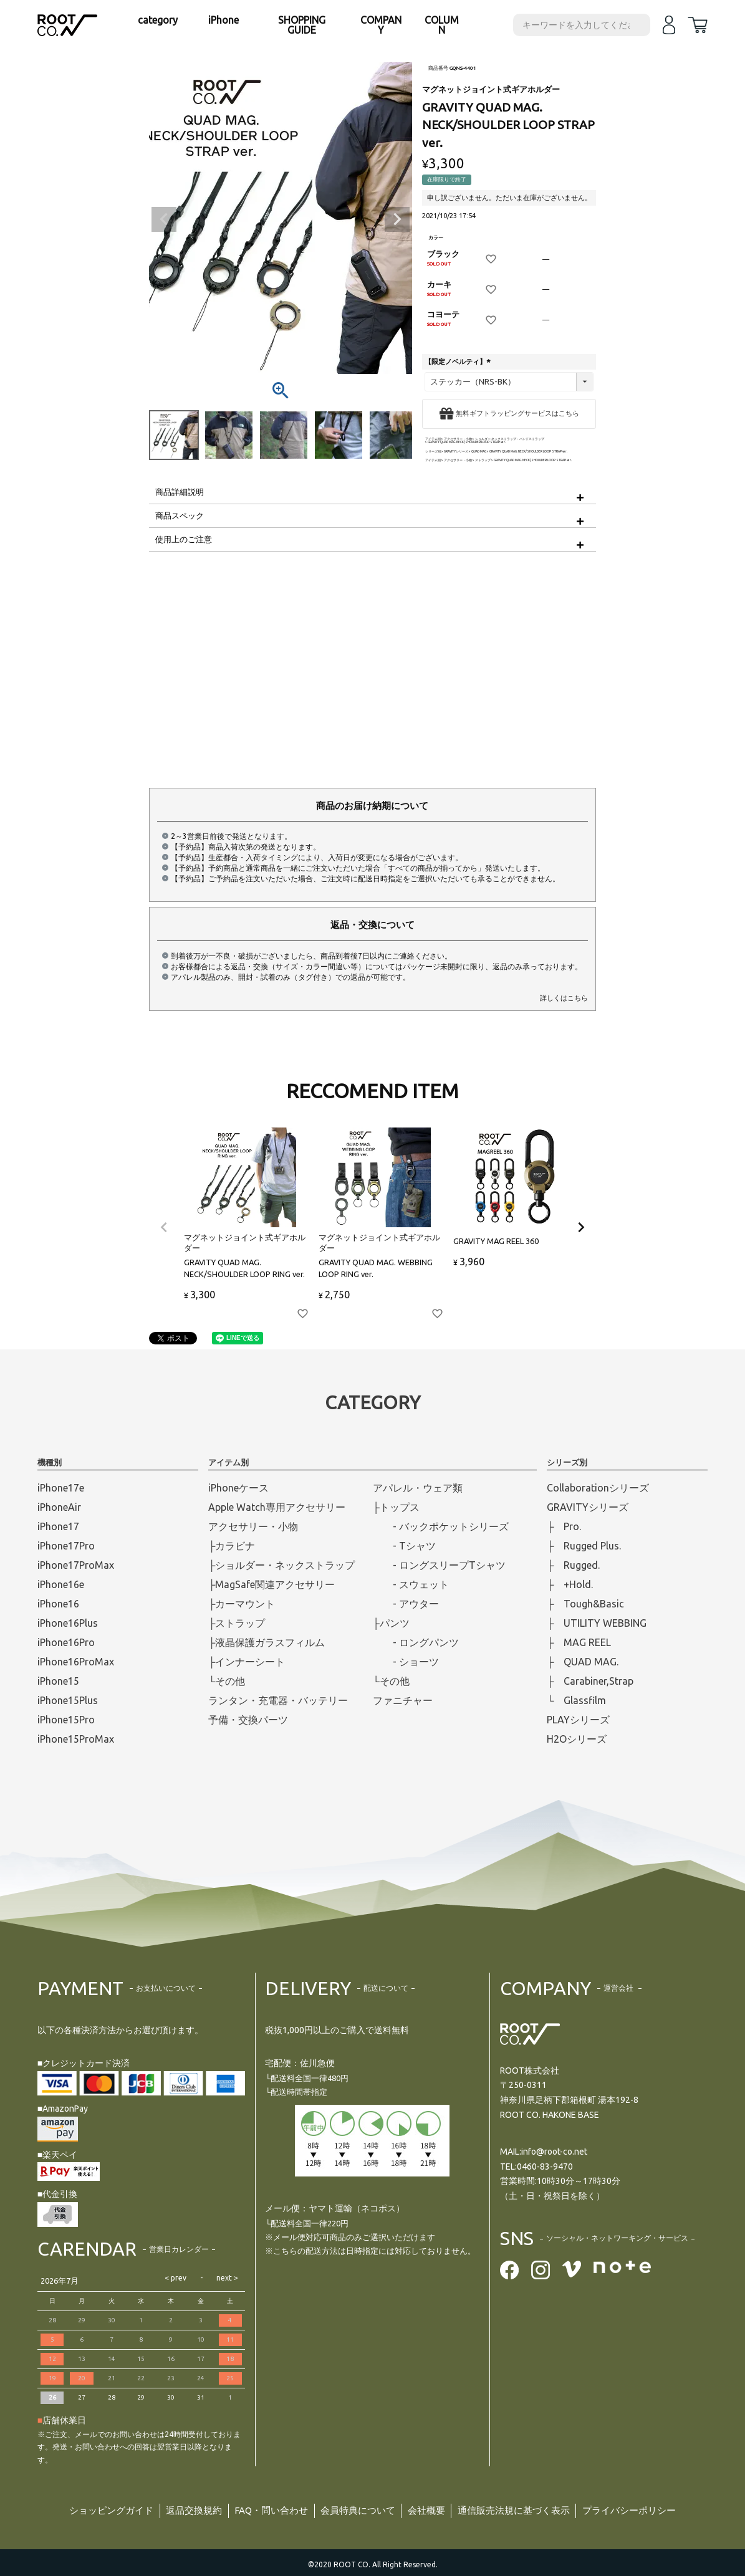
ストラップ (483, 460)
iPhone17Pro (66, 1546)
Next (397, 219)
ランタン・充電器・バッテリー (278, 1700)
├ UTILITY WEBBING (596, 1623)
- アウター (406, 1604)
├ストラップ (236, 1623)
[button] (164, 1227)
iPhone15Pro (66, 1720)
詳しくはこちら (564, 998)
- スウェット (411, 1584)
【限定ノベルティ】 (459, 361)
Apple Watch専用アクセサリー (276, 1507)
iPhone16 (58, 1604)
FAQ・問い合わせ (265, 2509)
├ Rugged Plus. (584, 1546)
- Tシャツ (404, 1546)
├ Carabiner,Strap (590, 1681)
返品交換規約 (183, 2509)
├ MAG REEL (579, 1642)
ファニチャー (403, 1700)
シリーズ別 (433, 451)
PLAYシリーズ (578, 1720)
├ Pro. (564, 1526)
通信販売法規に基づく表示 (523, 2509)
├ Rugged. (573, 1565)
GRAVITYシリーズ (456, 451)
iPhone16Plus (67, 1623)
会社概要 (430, 2509)
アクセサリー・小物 (458, 439)
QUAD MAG (478, 451)
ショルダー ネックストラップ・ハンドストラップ (509, 439)
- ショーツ (406, 1662)
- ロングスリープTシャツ (439, 1565)
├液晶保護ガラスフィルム (266, 1642)
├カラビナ (231, 1546)
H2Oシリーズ (577, 1739)
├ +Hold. (570, 1584)
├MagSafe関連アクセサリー (271, 1584)
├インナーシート (246, 1662)
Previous (163, 219)
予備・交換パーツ (248, 1720)
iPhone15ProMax (75, 1739)
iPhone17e (60, 1488)
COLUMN (442, 25)
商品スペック (179, 515)
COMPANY (380, 25)
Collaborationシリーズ (598, 1488)
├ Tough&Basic (585, 1604)
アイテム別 (433, 439)
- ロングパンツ (416, 1642)
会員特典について (357, 2509)
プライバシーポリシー (646, 2509)
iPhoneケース (238, 1488)
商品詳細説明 (179, 491)
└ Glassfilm (576, 1700)
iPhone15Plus (67, 1700)
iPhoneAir (59, 1507)
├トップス (396, 1507)
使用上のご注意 (183, 539)
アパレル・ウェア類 (418, 1488)
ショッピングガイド (95, 2509)
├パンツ (391, 1623)
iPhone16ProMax (75, 1662)
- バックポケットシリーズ (441, 1526)
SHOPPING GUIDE (301, 25)
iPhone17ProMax (75, 1565)
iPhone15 (58, 1681)
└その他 (226, 1681)
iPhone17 (58, 1526)
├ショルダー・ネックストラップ (281, 1565)
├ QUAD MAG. (582, 1662)
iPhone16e (60, 1584)
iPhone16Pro (66, 1642)
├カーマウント (241, 1604)
